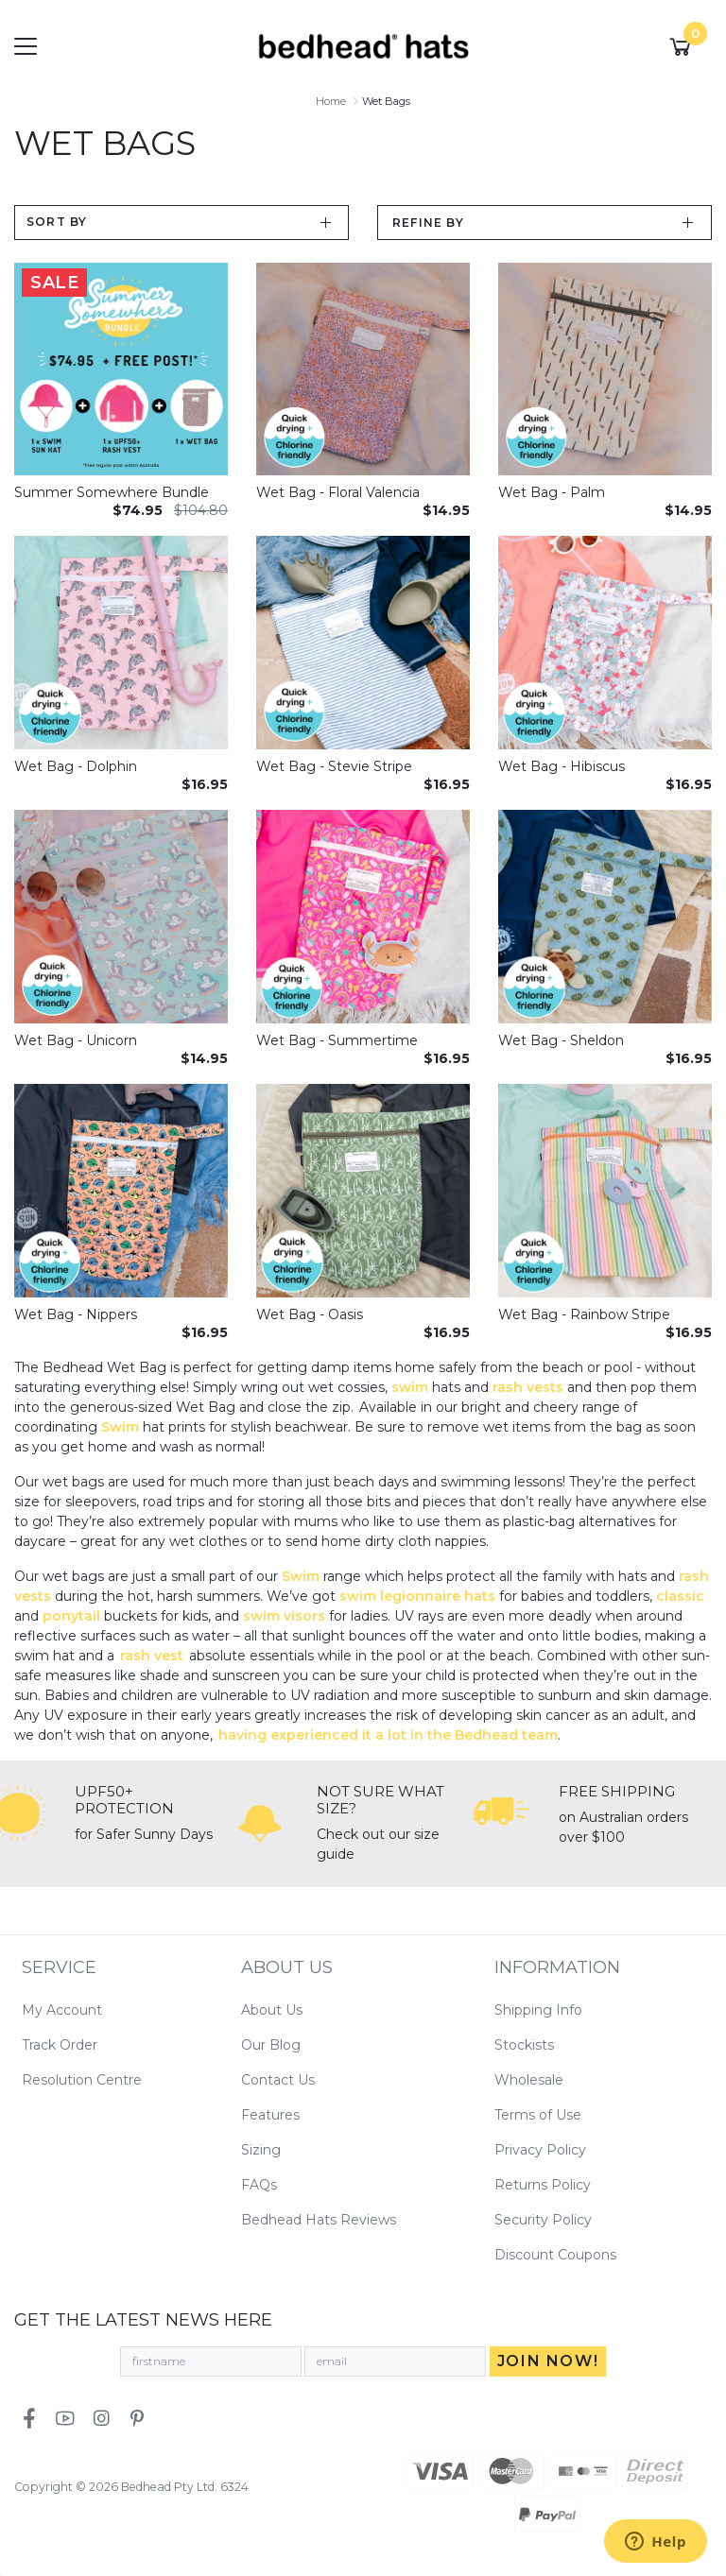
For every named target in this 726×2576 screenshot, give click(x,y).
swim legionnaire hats (417, 1596)
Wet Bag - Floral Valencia (338, 492)
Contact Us (278, 2079)
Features (270, 2114)
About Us (271, 2009)
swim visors (284, 1615)
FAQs (259, 2184)
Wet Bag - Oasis (309, 1314)
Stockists (524, 2044)
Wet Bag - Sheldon (561, 1040)
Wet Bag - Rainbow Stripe (584, 1314)
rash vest (151, 1655)
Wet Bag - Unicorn (75, 1040)
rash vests (528, 1387)
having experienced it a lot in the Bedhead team (388, 1734)
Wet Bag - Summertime (337, 1040)
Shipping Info (538, 2009)
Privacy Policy (540, 2149)
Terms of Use (537, 2114)
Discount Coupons (555, 2254)
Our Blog (271, 2044)
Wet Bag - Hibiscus (561, 766)
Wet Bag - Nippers (75, 1314)
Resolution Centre (82, 2079)
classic (680, 1596)
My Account (62, 2009)
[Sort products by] (181, 222)
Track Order (59, 2044)
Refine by (428, 222)
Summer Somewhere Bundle (111, 492)
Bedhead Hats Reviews (318, 2219)
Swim (122, 1426)
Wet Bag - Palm (551, 492)
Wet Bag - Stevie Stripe (334, 766)
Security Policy (543, 2219)
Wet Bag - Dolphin (75, 766)
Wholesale (528, 2079)
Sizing (261, 2149)
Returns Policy (542, 2184)
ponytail (73, 1615)
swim (411, 1387)
